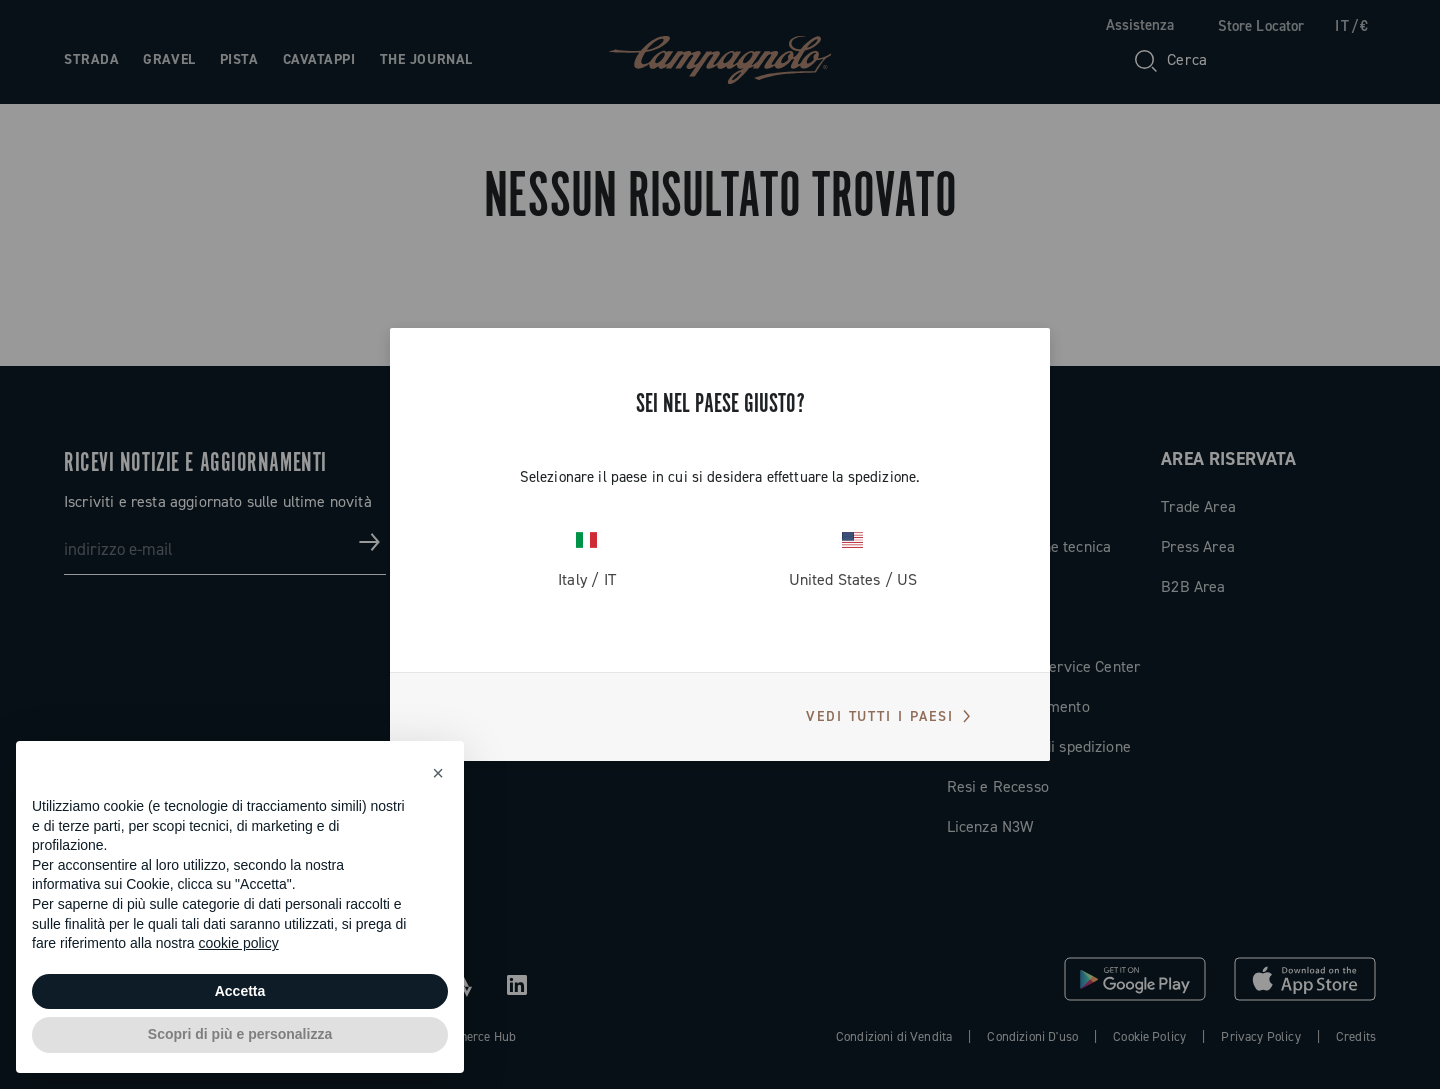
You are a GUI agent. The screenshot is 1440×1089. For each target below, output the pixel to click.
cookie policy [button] (239, 943)
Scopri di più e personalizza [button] (240, 1034)
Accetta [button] (240, 991)
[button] (438, 773)
